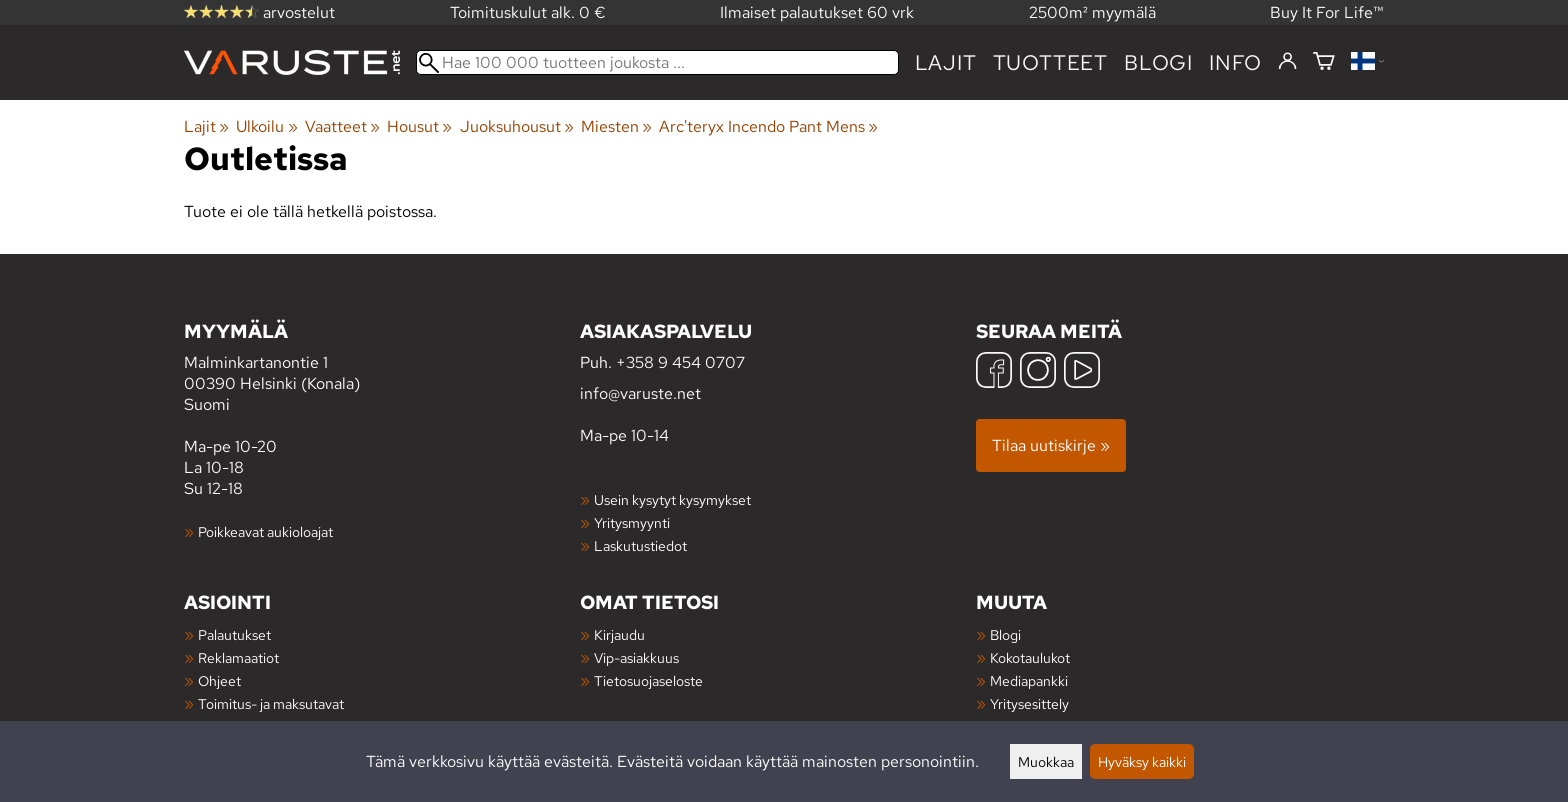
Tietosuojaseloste (648, 680)
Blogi (1005, 634)
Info (1235, 62)
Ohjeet (219, 680)
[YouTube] (1082, 372)
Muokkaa (1046, 761)
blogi (1158, 62)
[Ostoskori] (1324, 62)
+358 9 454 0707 (680, 362)
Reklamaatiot (238, 657)
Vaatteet (342, 126)
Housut (419, 126)
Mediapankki (1029, 680)
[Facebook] (994, 372)
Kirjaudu (619, 634)
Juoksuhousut (517, 126)
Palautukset (234, 634)
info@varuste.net (640, 393)
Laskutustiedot (640, 545)
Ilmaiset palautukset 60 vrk (817, 12)
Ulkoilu (266, 126)
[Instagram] (1038, 372)
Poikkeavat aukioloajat (265, 531)
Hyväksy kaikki (1142, 761)
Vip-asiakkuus (636, 657)
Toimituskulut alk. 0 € (528, 12)
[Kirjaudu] (1287, 62)
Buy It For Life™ (1327, 12)
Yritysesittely (1029, 703)
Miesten (616, 126)
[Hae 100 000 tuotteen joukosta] (657, 62)
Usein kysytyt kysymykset (672, 499)
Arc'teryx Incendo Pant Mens (768, 126)
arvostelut (259, 12)
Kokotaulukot (1030, 657)
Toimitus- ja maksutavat (271, 703)
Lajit (946, 62)
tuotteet (1050, 62)
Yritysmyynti (632, 522)
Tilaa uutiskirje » (1051, 445)
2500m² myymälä (1092, 12)
